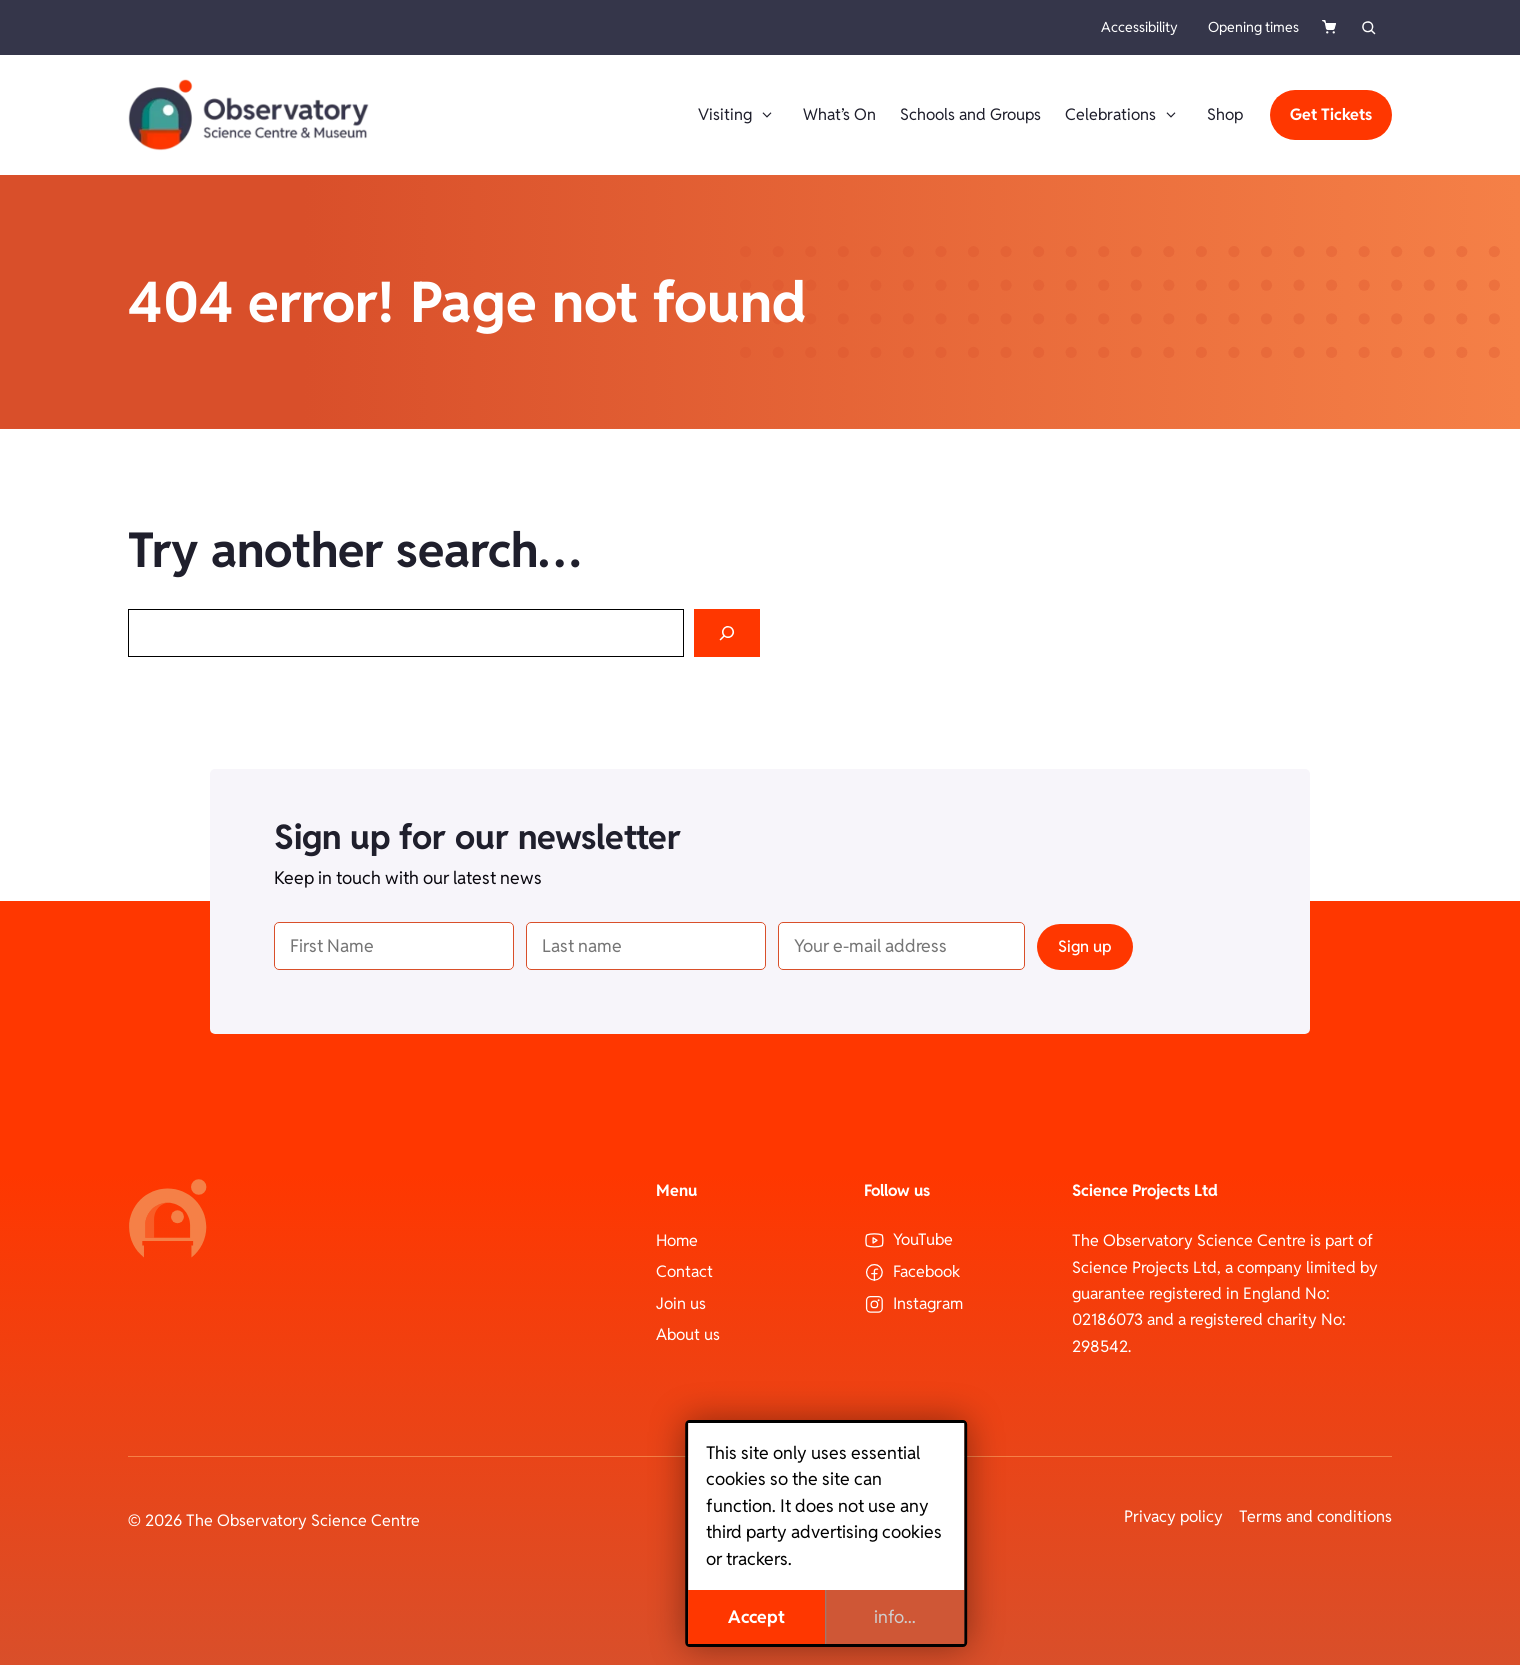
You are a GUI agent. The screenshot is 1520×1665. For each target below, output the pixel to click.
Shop (1225, 114)
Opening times (1253, 27)
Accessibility (1139, 27)
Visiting (738, 115)
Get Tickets (1331, 114)
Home (677, 1240)
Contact (684, 1271)
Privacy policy (1173, 1516)
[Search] (727, 633)
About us (688, 1334)
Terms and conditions (1315, 1516)
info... (829, 1616)
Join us (681, 1303)
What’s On (839, 114)
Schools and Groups (970, 114)
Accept (690, 1616)
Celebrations (1124, 115)
